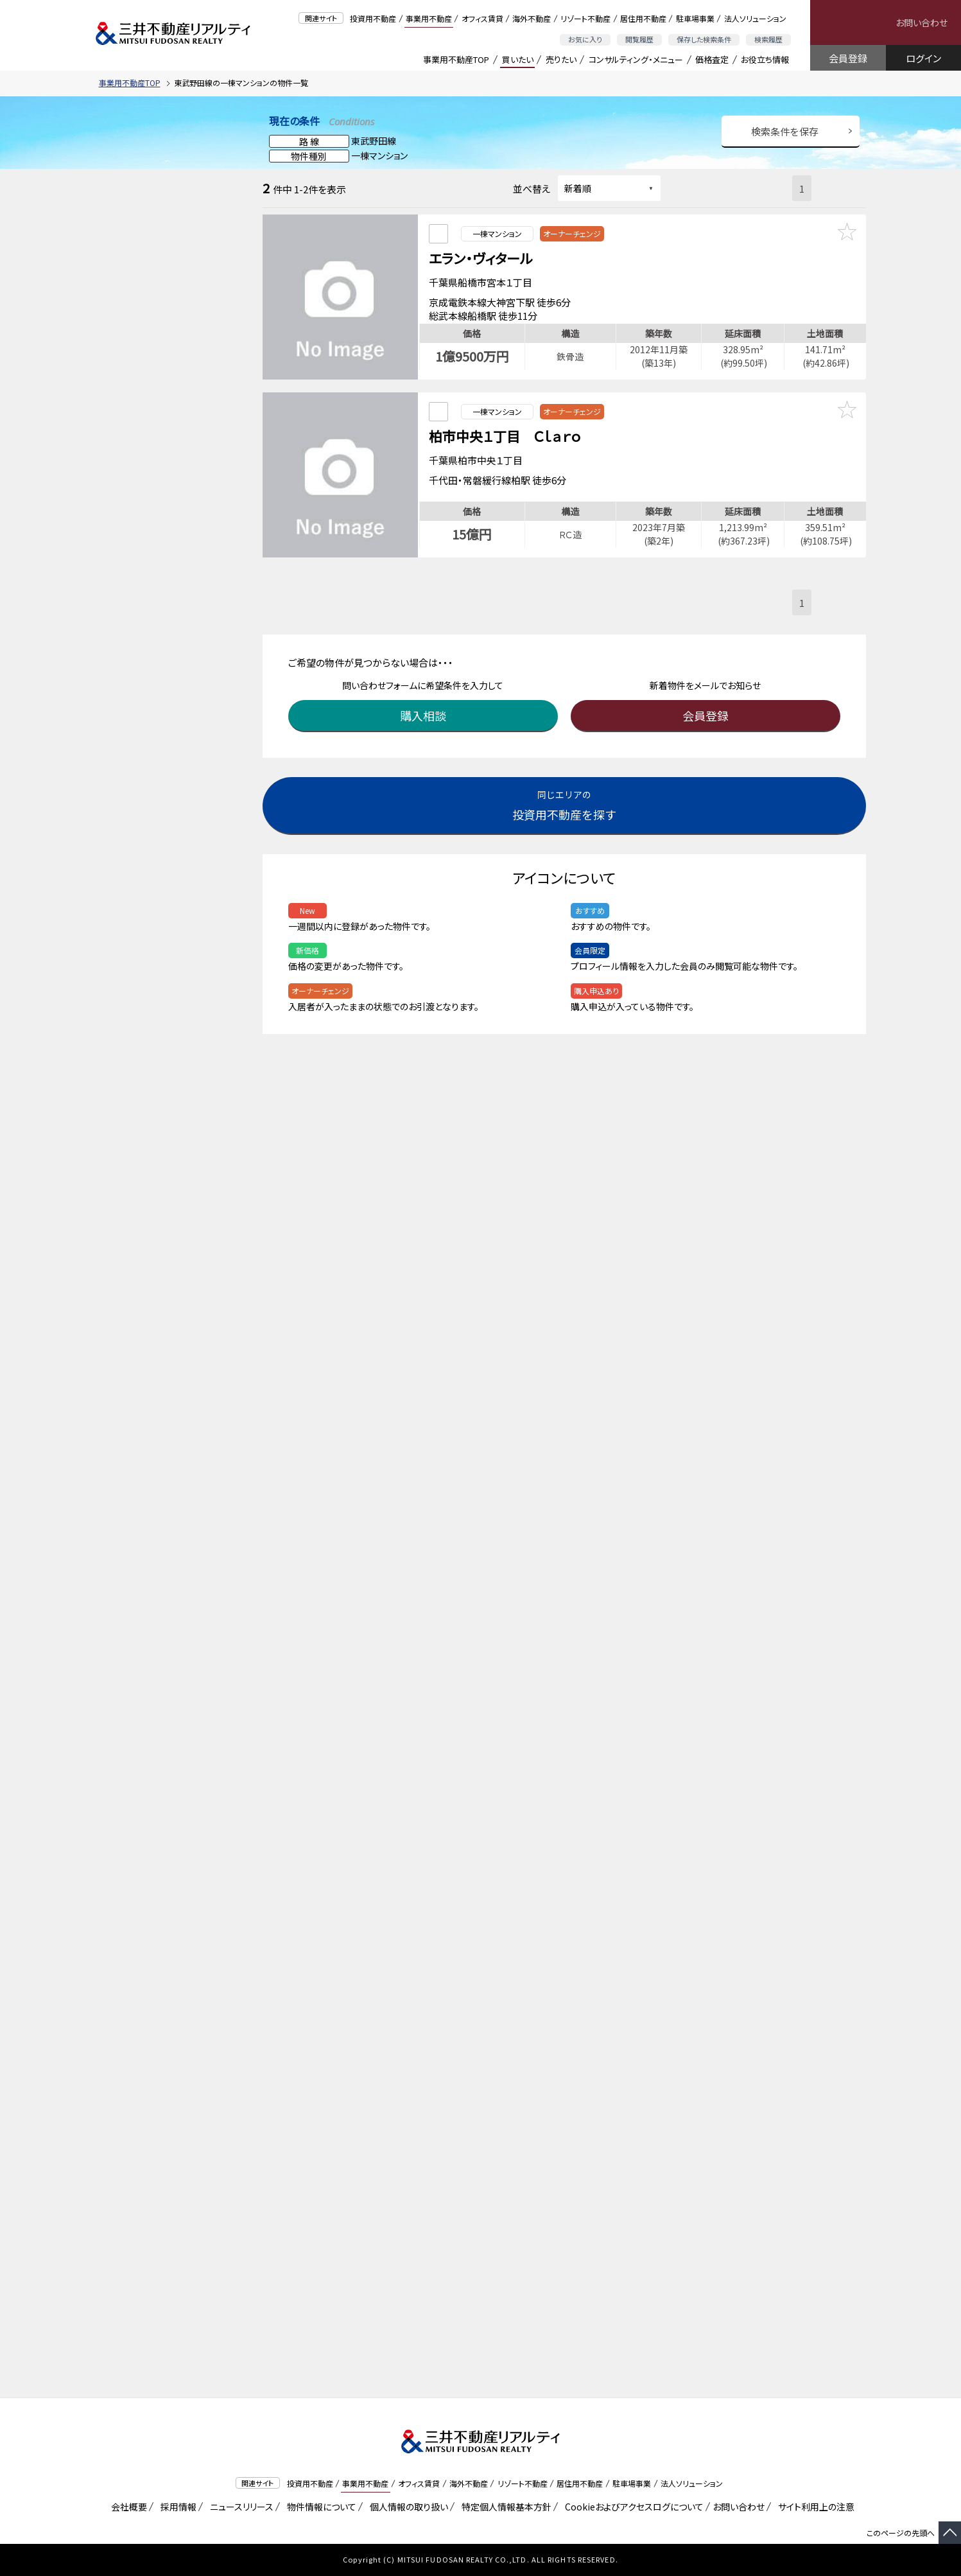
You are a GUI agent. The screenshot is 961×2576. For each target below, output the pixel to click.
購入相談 (426, 696)
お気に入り (585, 39)
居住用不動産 (643, 18)
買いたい (517, 59)
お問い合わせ (922, 22)
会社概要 (127, 2506)
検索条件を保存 (784, 131)
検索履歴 (768, 39)
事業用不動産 (429, 18)
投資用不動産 (373, 18)
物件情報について (319, 2506)
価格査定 (712, 59)
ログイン (923, 58)
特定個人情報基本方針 (504, 2506)
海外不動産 (531, 18)
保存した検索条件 (704, 39)
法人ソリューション (755, 18)
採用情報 (176, 2506)
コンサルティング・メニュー (636, 59)
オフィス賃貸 (482, 18)
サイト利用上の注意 (814, 2506)
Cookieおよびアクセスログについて (632, 2506)
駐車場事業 (695, 18)
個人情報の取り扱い (406, 2506)
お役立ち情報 (765, 59)
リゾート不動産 (585, 18)
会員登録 (848, 58)
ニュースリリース (239, 2506)
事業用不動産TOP (456, 59)
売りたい (561, 59)
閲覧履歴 (639, 39)
